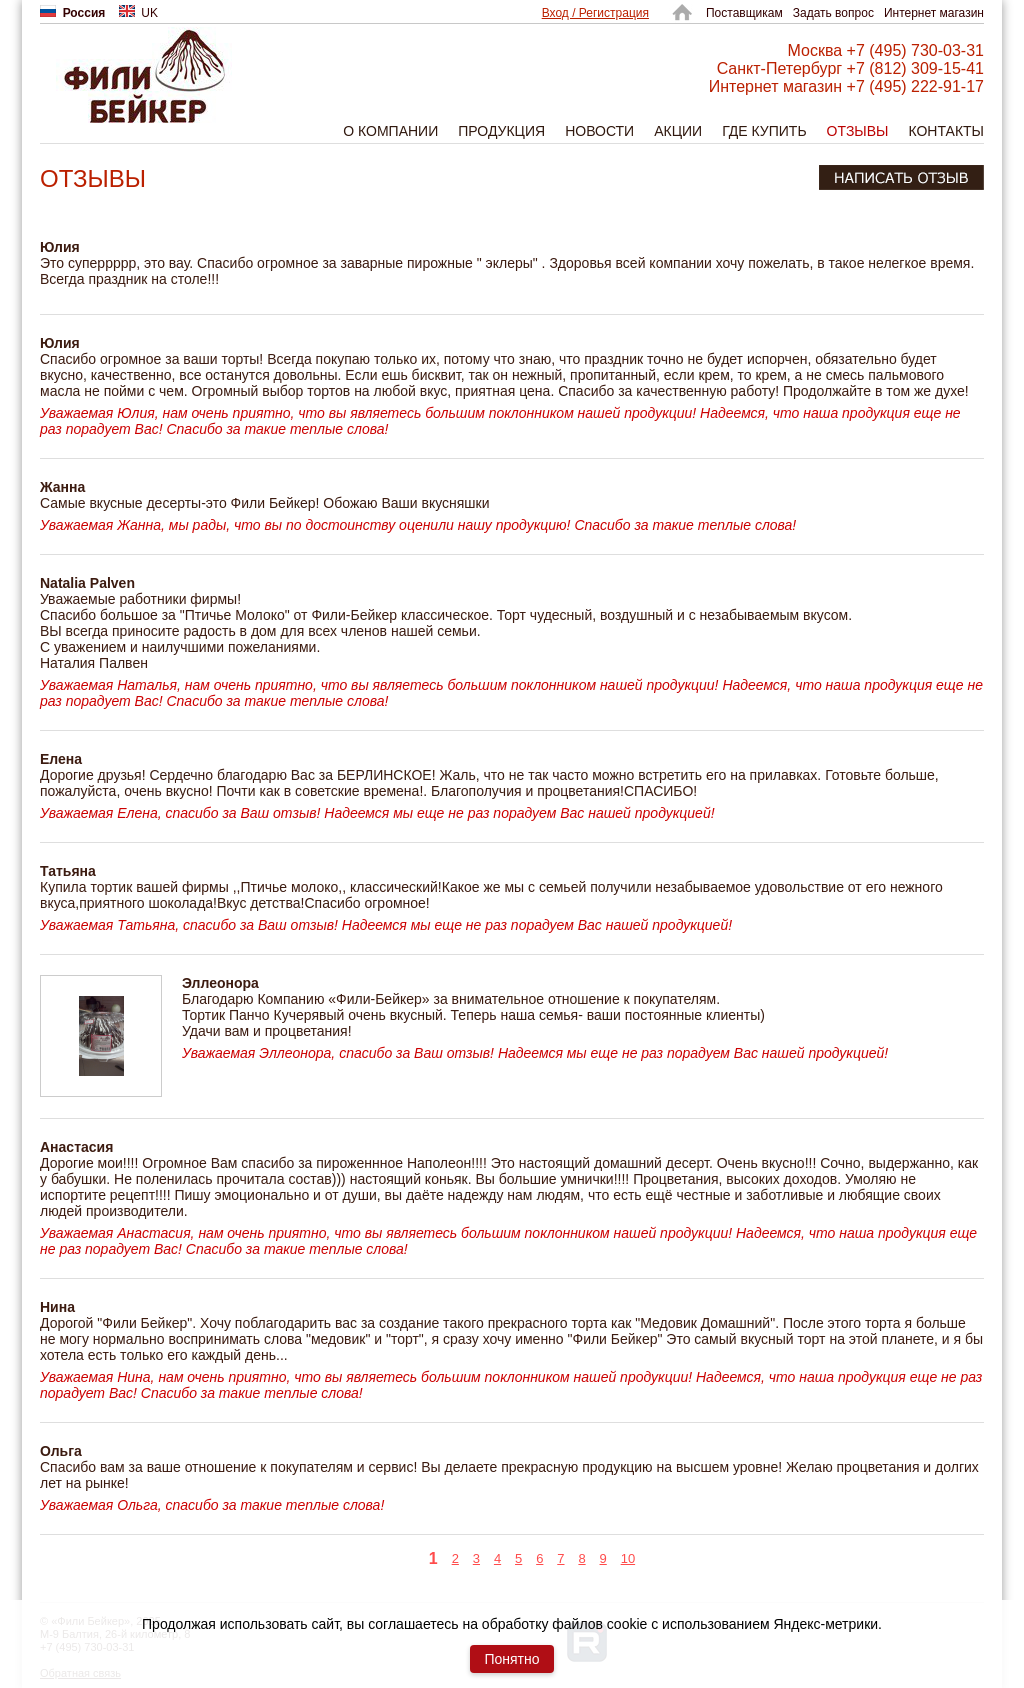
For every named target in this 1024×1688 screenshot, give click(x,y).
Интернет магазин (934, 13)
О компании (390, 131)
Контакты (946, 131)
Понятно (511, 1659)
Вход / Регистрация (595, 13)
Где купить (764, 131)
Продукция (501, 131)
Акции (678, 131)
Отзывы (858, 131)
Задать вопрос (833, 13)
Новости (599, 131)
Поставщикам (744, 13)
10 (628, 1558)
